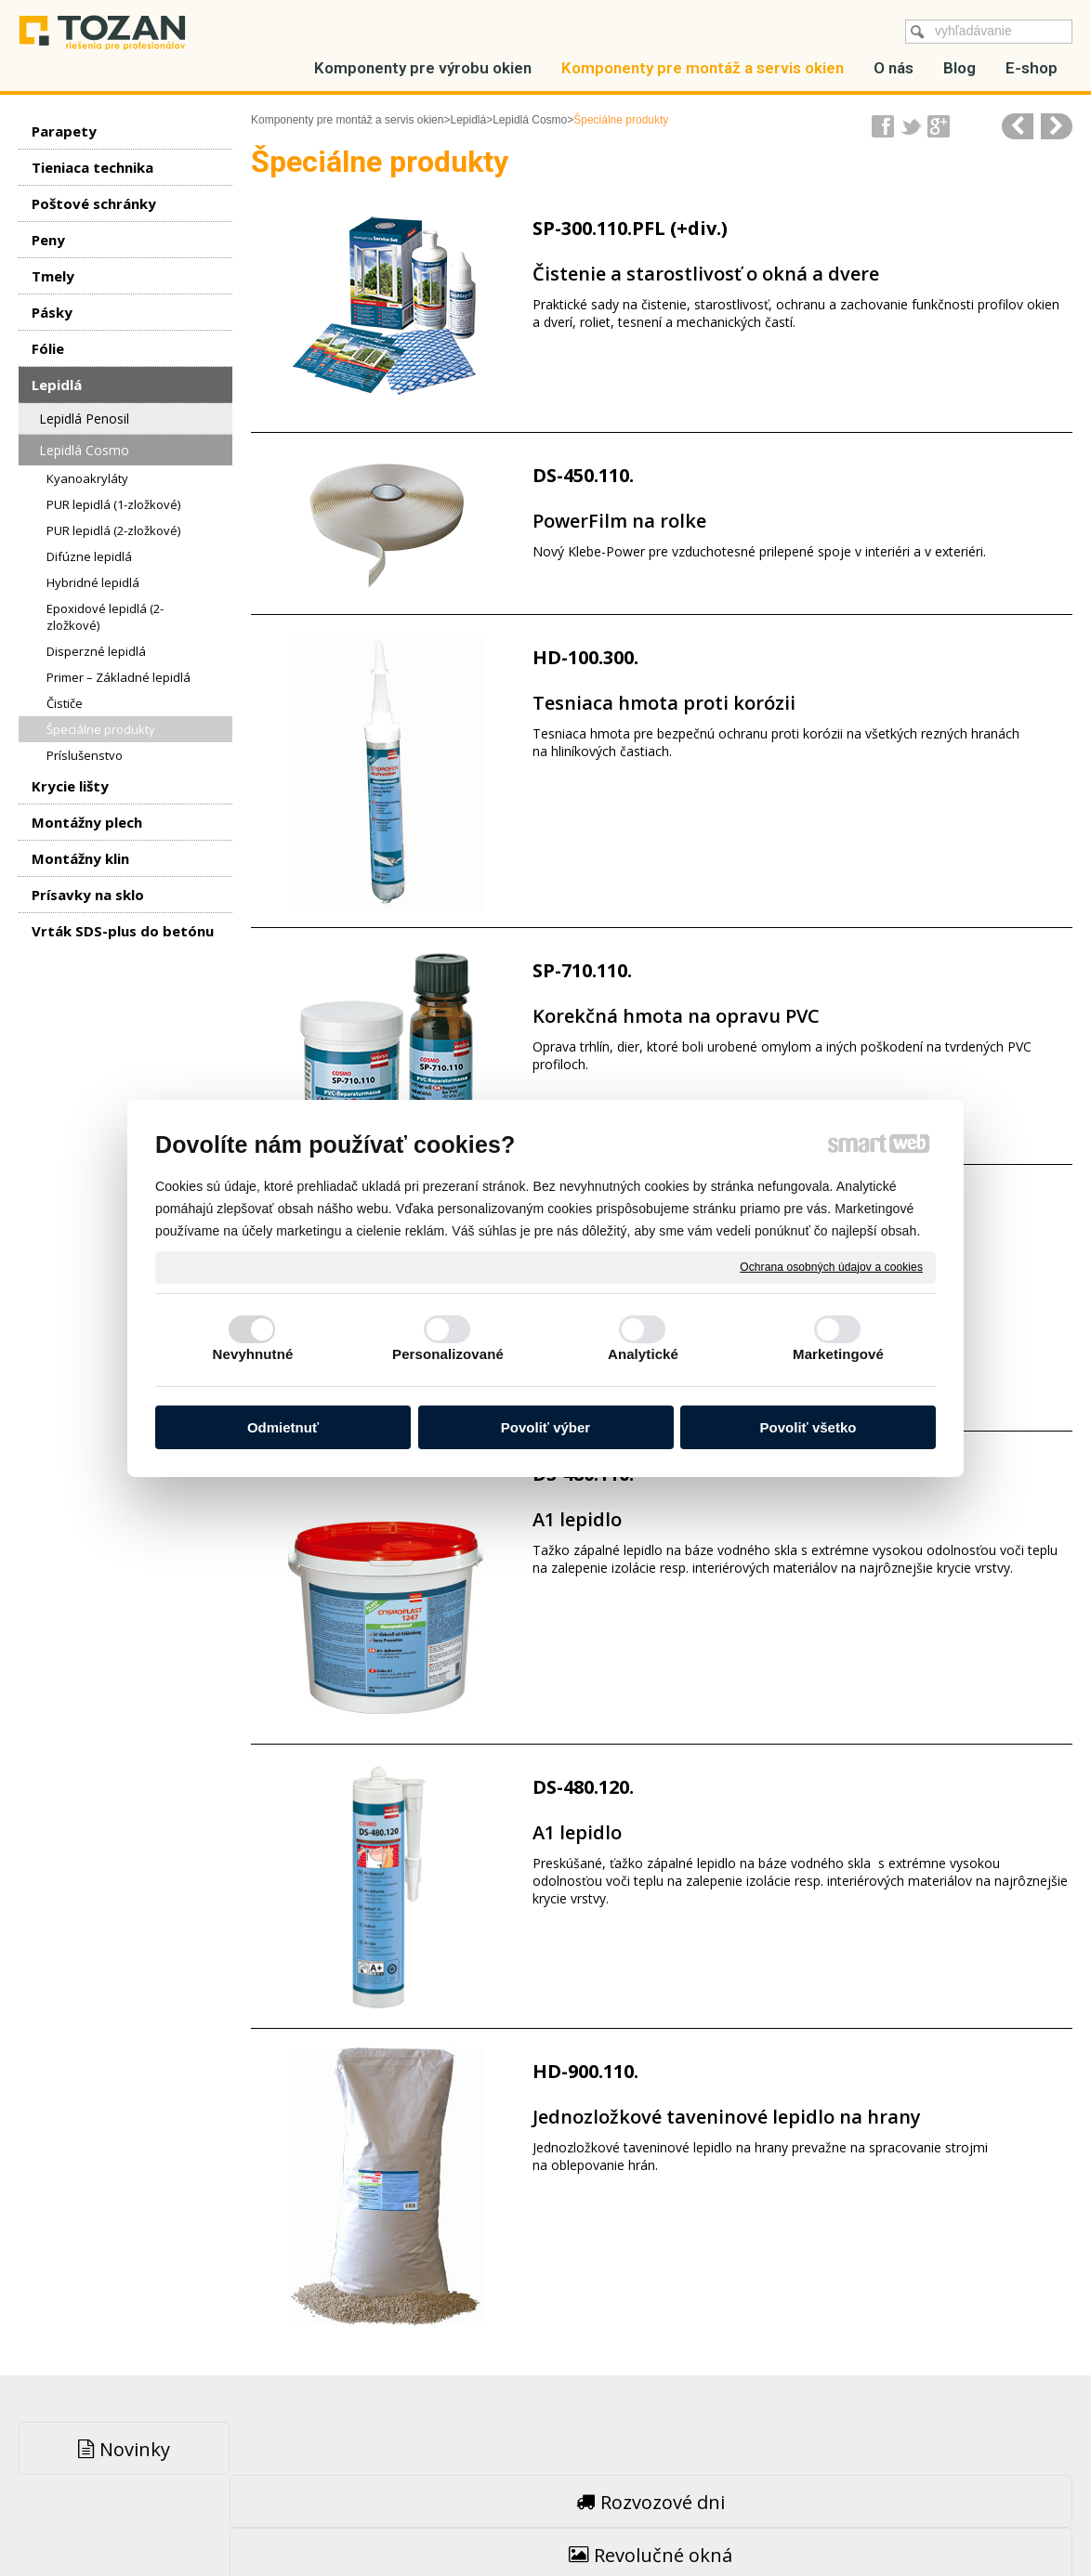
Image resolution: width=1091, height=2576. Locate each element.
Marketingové (838, 1354)
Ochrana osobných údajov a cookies (831, 1266)
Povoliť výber (545, 1427)
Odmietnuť (283, 1427)
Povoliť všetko (808, 1427)
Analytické (643, 1354)
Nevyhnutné (253, 1354)
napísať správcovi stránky (505, 2521)
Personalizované (448, 1354)
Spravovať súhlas (842, 2521)
